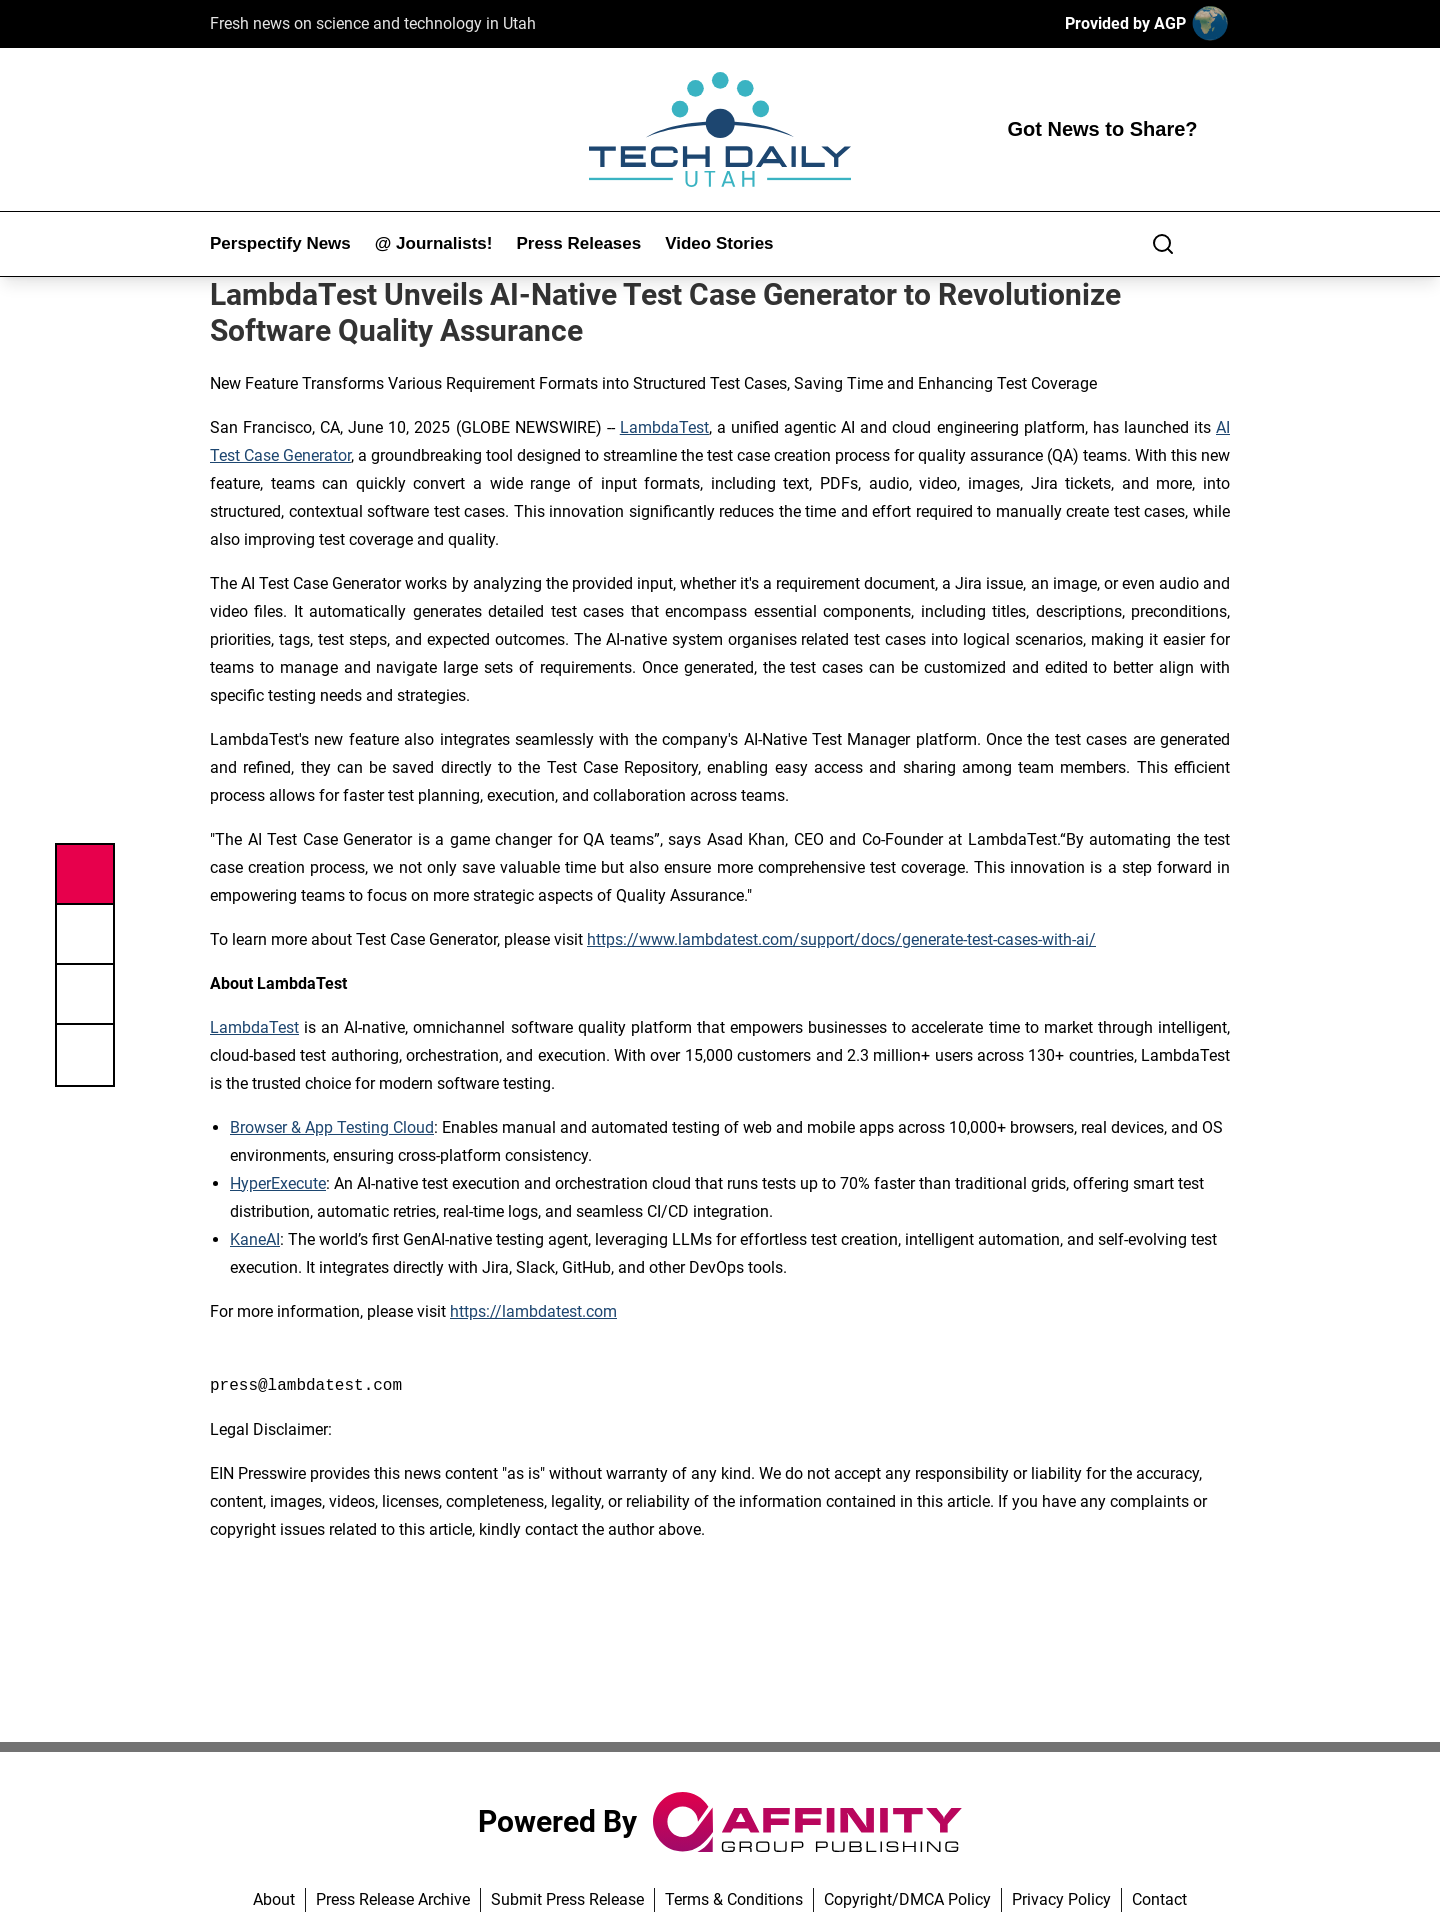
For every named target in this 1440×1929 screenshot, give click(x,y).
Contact (1159, 1899)
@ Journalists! (434, 243)
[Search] (1163, 244)
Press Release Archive (393, 1899)
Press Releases (578, 243)
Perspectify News (280, 243)
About (274, 1899)
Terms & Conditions (734, 1899)
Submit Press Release (567, 1899)
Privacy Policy (1061, 1899)
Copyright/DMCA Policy (907, 1899)
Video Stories (719, 243)
